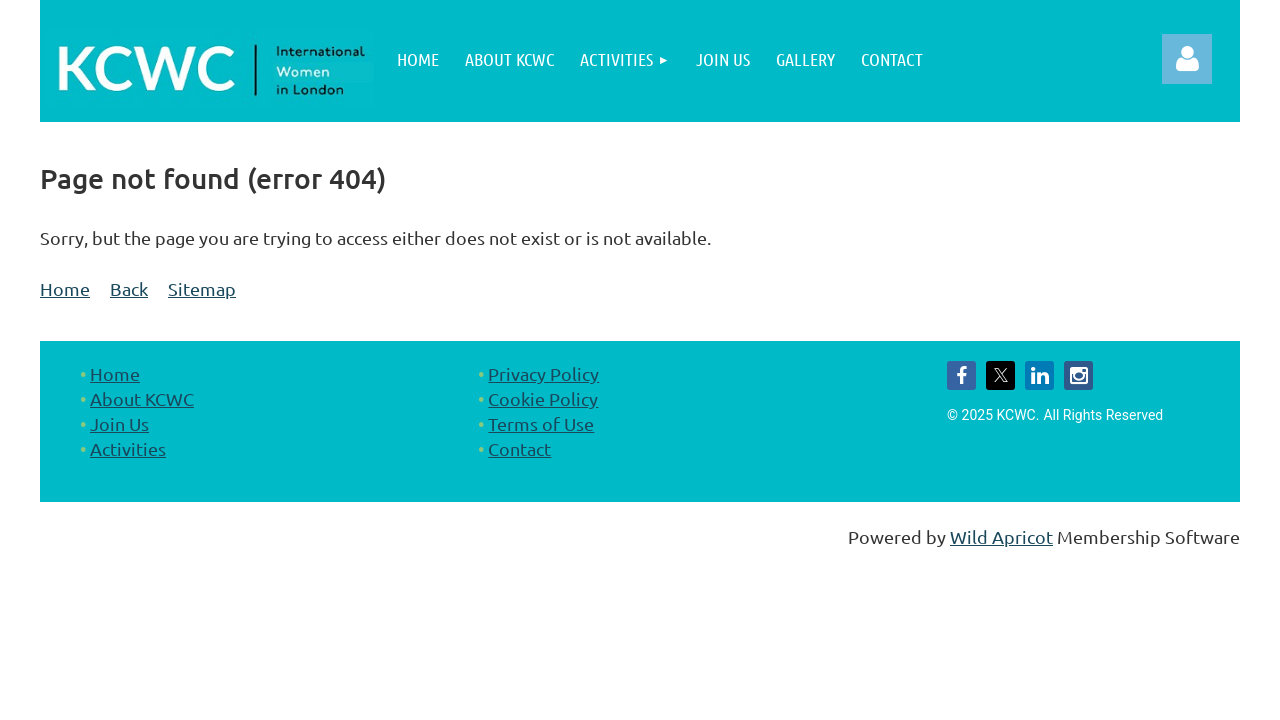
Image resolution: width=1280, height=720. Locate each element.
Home (65, 288)
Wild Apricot (1001, 536)
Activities (128, 448)
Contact (519, 448)
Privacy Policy (543, 373)
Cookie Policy (543, 398)
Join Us (119, 423)
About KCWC (142, 398)
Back (129, 288)
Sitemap (202, 288)
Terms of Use (541, 423)
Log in (1187, 59)
